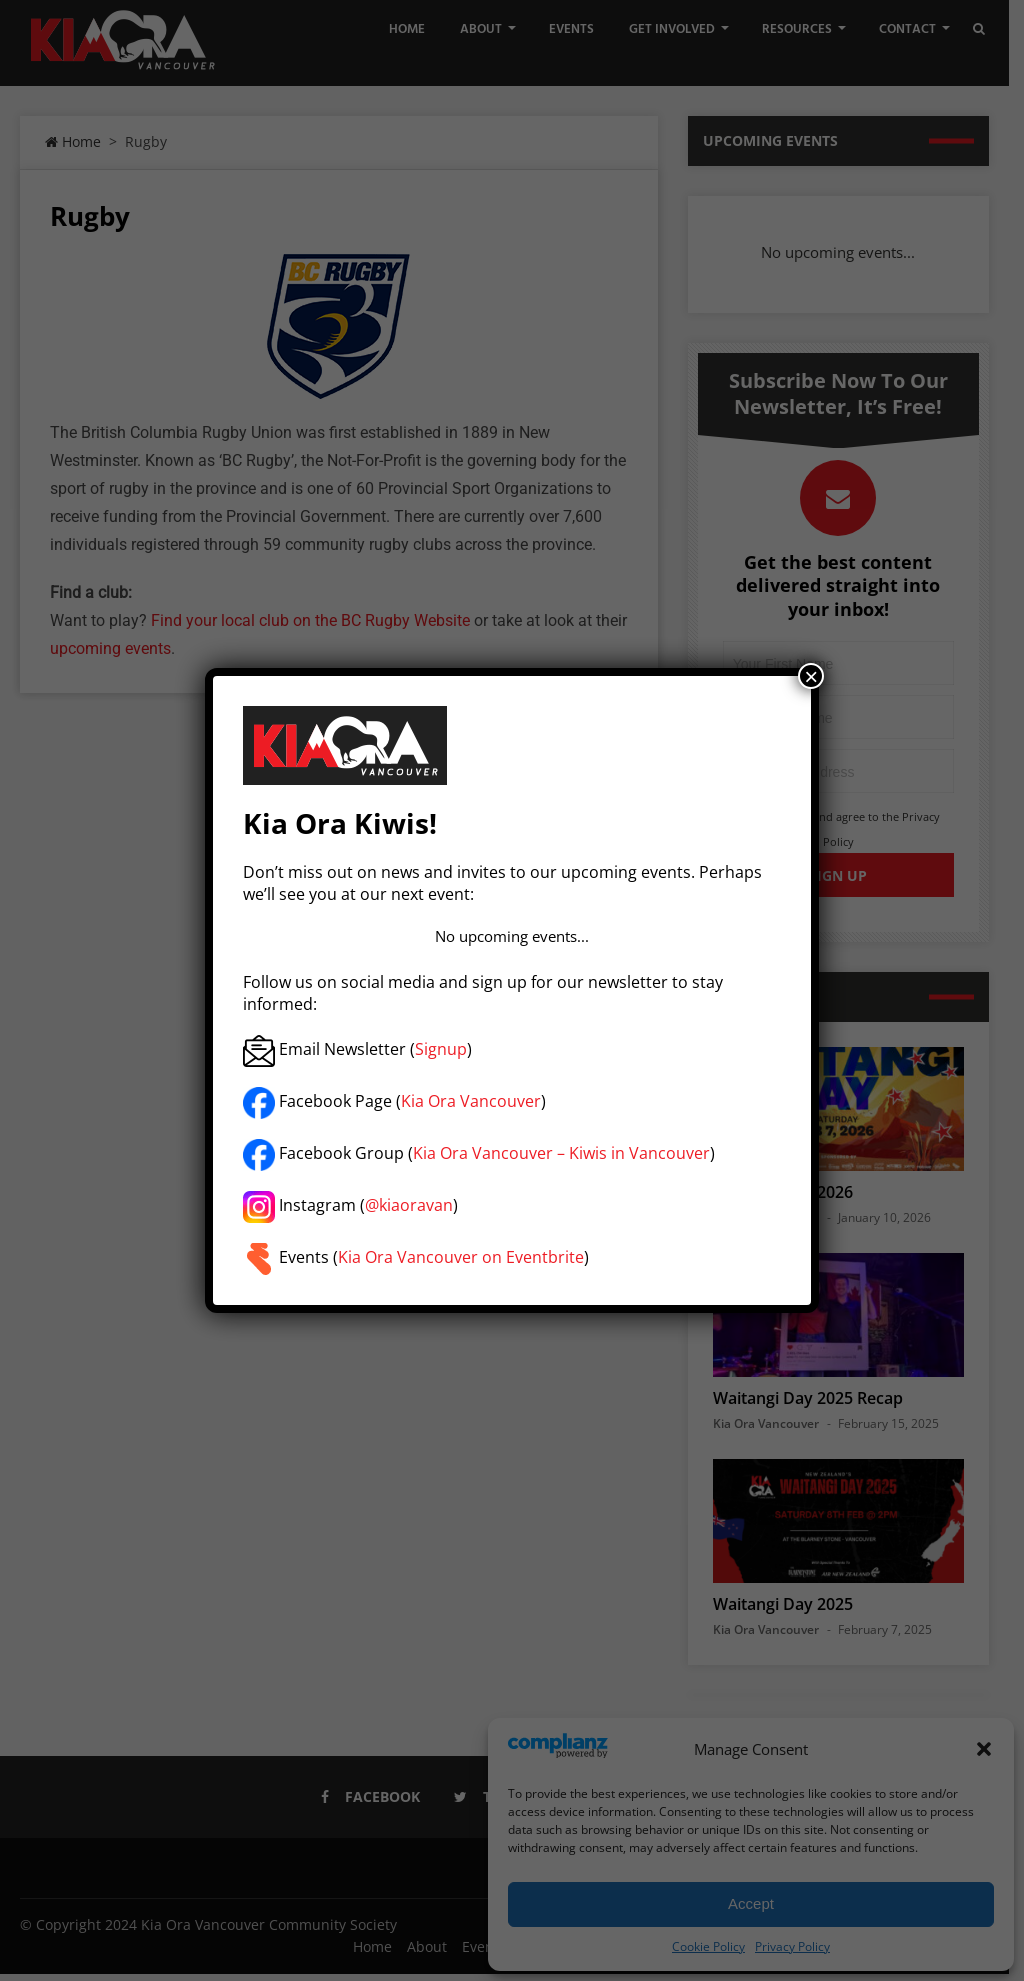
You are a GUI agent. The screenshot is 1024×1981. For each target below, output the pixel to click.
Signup (441, 1050)
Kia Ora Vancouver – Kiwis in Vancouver (561, 1154)
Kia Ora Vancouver (471, 1102)
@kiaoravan (409, 1206)
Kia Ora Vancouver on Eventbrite (461, 1258)
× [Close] (811, 676)
